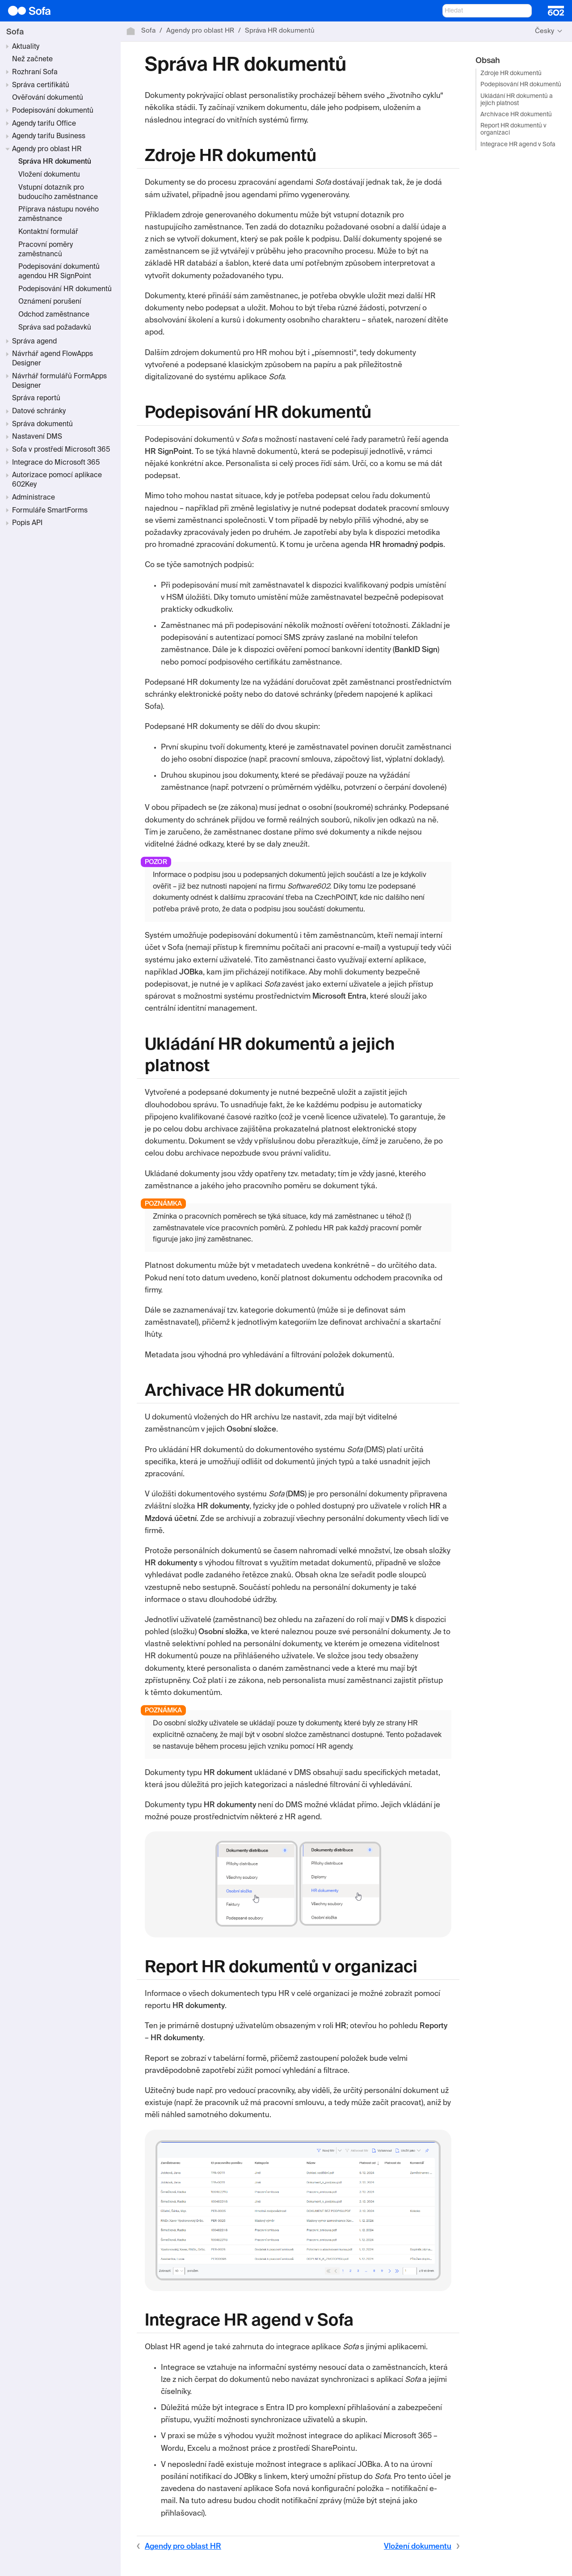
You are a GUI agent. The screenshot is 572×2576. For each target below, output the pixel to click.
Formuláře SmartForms (50, 510)
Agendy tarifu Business (48, 136)
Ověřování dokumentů (47, 98)
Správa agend (34, 341)
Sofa (15, 32)
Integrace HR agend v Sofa (517, 145)
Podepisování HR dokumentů (65, 289)
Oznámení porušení (49, 301)
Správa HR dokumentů (54, 161)
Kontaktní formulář (48, 232)
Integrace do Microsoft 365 (56, 462)
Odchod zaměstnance (53, 314)
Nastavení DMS (37, 437)
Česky (544, 31)
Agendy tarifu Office (44, 123)
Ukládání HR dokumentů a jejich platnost (516, 99)
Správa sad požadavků (54, 327)
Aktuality (25, 47)
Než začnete (32, 59)
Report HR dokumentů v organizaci (513, 129)
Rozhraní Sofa (35, 72)
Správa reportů (36, 398)
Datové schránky (39, 411)
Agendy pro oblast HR (47, 149)
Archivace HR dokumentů (516, 115)
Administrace (33, 497)
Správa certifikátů (40, 85)
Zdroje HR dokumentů (511, 74)
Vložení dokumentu (49, 174)
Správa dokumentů (42, 424)
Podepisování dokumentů (52, 110)
